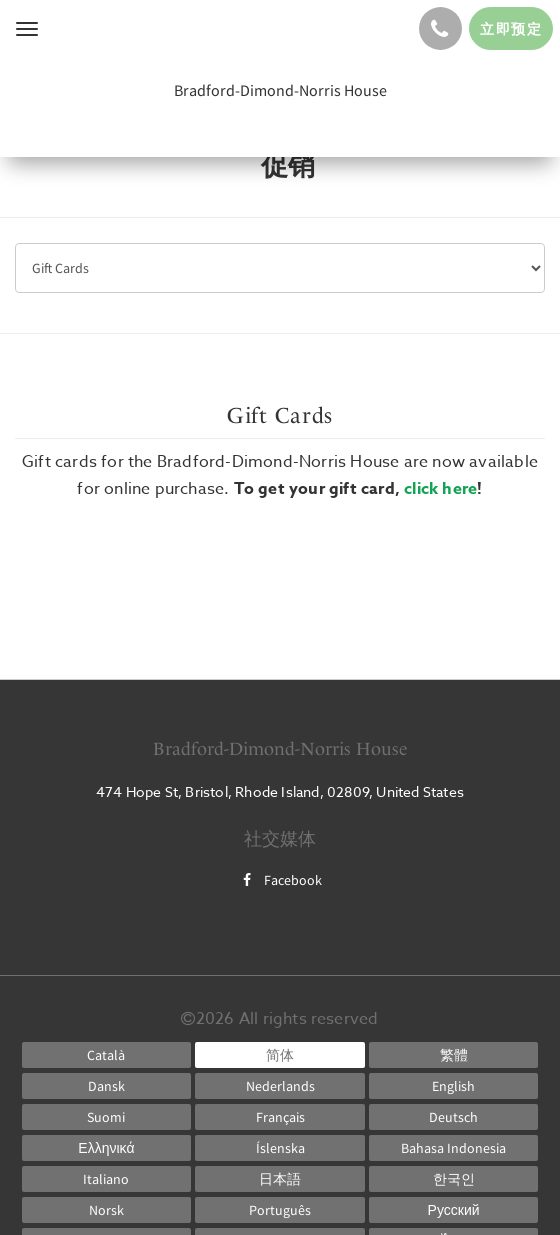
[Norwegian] (107, 1210)
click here (440, 489)
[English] (454, 1086)
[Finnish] (107, 1117)
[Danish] (107, 1086)
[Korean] (454, 1179)
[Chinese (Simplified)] (280, 1055)
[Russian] (454, 1210)
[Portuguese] (280, 1210)
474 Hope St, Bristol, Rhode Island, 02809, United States (280, 791)
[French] (280, 1117)
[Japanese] (280, 1179)
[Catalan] (107, 1055)
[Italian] (107, 1179)
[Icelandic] (280, 1148)
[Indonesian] (454, 1148)
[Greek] (107, 1148)
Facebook (280, 880)
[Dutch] (280, 1086)
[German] (454, 1117)
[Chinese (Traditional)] (454, 1055)
